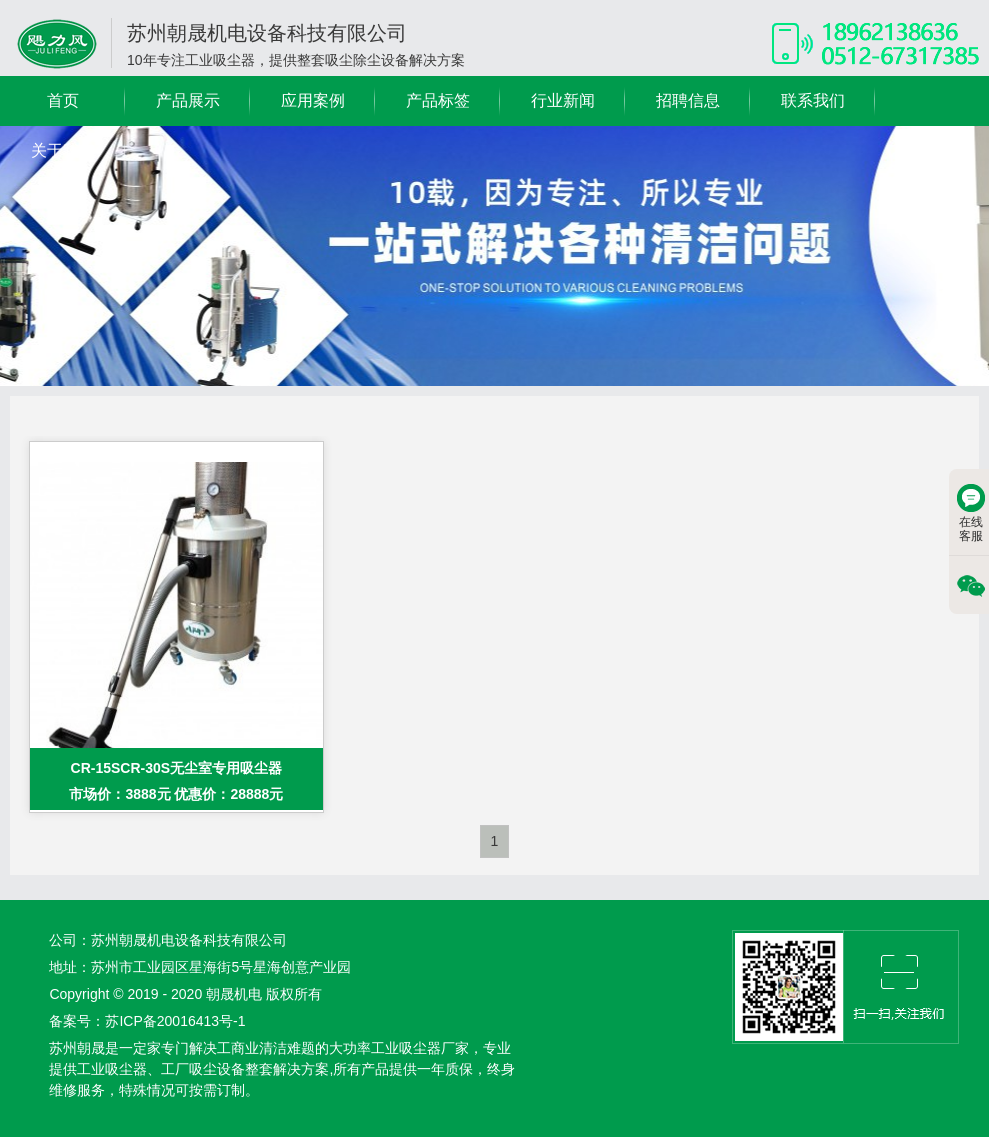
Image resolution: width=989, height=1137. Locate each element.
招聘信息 (688, 100)
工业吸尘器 (112, 1069)
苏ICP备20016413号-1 (175, 1021)
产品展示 (188, 100)
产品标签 (438, 100)
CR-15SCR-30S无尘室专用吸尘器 (177, 768)
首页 (63, 100)
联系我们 (813, 100)
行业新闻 (563, 100)
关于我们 (63, 150)
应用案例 (313, 100)
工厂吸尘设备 (203, 1069)
